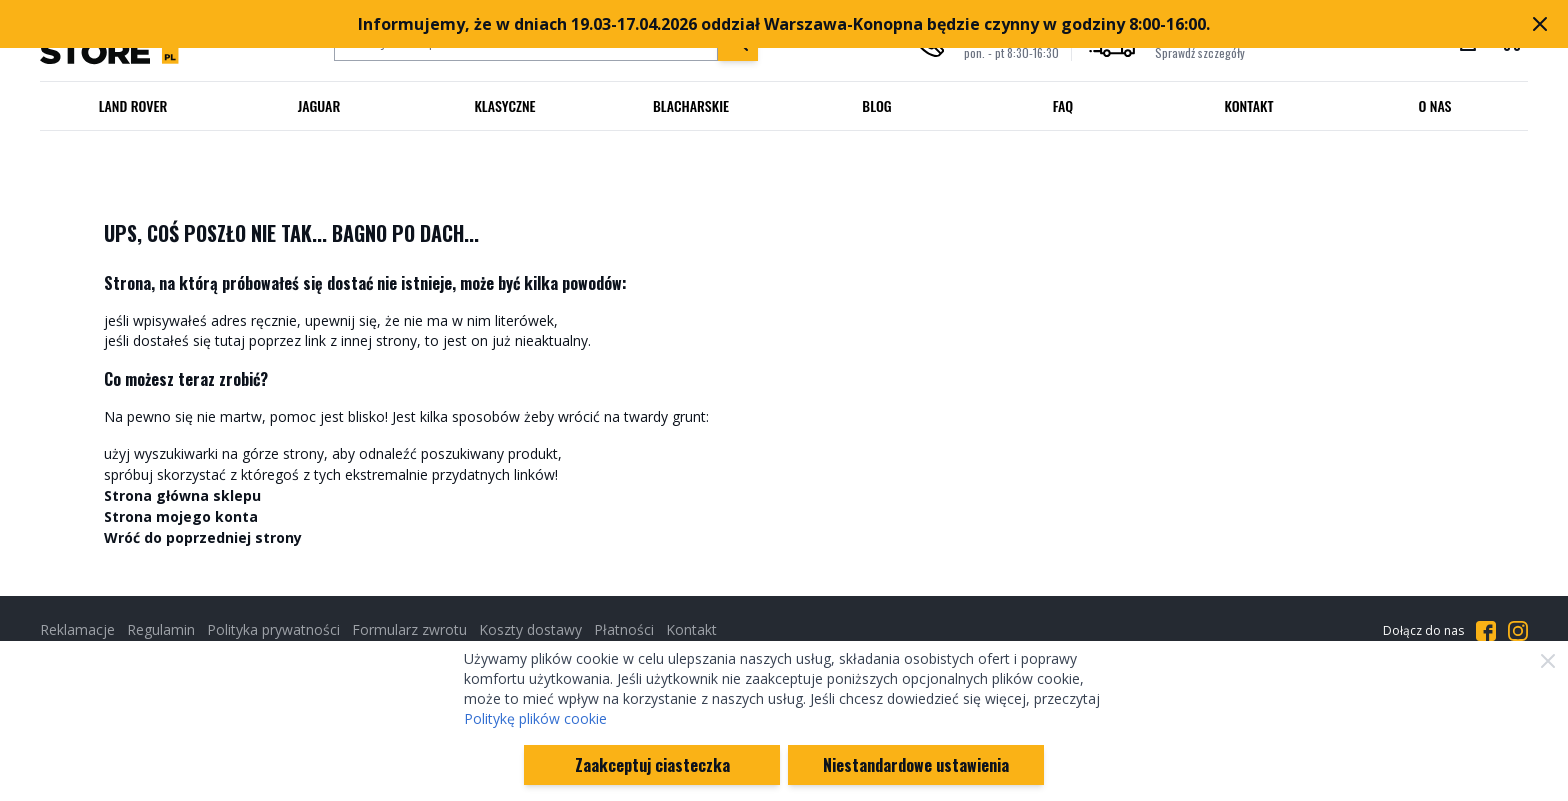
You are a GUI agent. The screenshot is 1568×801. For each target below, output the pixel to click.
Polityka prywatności (273, 629)
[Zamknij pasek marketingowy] (1540, 24)
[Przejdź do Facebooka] (1486, 631)
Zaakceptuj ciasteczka (652, 765)
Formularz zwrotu (409, 629)
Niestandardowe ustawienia (916, 765)
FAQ (1063, 105)
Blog (876, 105)
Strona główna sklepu (182, 495)
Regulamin (161, 629)
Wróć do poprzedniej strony (203, 537)
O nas (1434, 105)
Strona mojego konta (181, 516)
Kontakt (1249, 105)
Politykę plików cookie (535, 718)
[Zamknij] (1548, 661)
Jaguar (319, 105)
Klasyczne (504, 105)
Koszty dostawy (530, 629)
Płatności (624, 629)
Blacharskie (691, 105)
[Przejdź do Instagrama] (1518, 631)
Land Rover (133, 105)
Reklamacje (77, 629)
